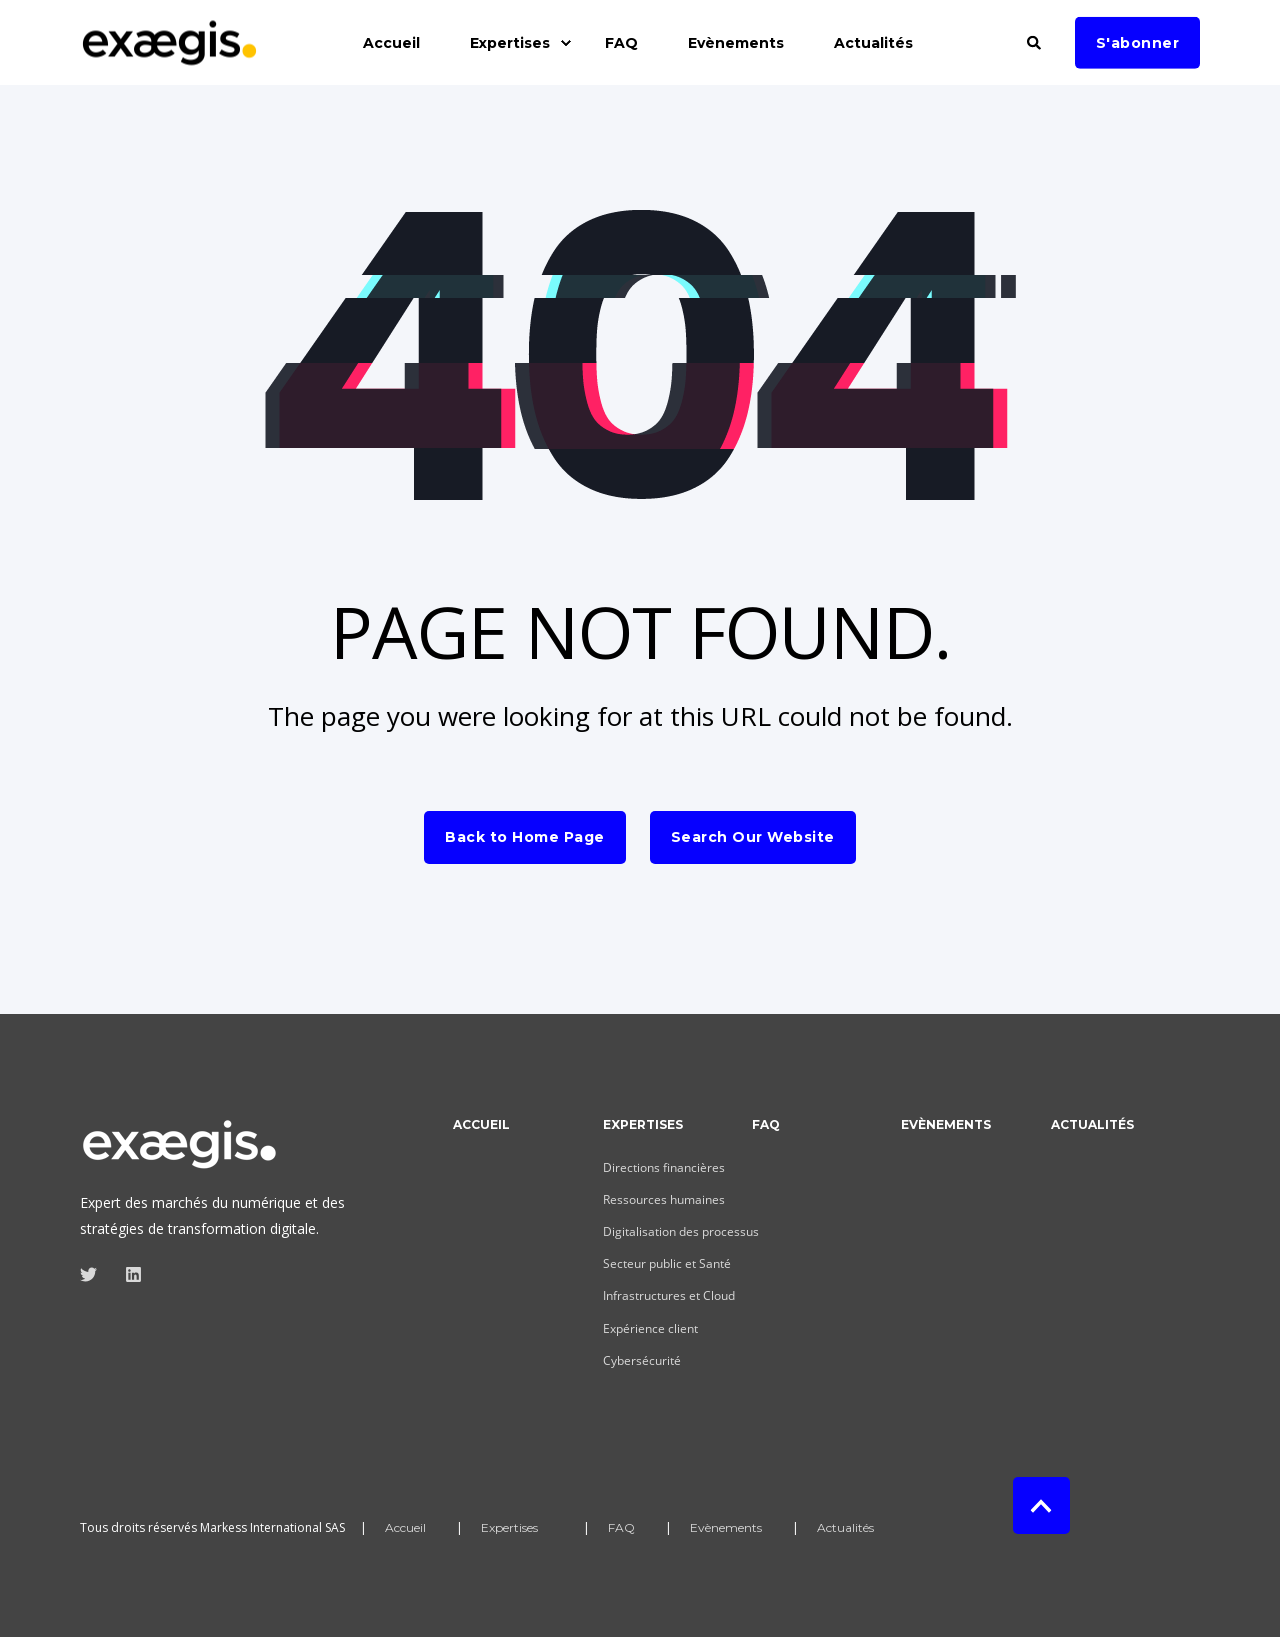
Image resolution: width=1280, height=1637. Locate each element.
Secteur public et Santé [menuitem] (667, 1263)
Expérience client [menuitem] (650, 1328)
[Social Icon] (94, 1274)
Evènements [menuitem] (946, 1125)
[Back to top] (1041, 1505)
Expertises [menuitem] (643, 1125)
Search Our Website (753, 837)
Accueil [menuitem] (481, 1125)
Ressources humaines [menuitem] (664, 1199)
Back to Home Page (525, 837)
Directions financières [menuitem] (664, 1167)
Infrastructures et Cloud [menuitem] (669, 1295)
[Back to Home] (170, 54)
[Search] (1036, 40)
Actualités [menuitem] (1092, 1125)
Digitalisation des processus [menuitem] (681, 1231)
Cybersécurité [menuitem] (642, 1360)
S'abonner (1138, 42)
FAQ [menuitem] (766, 1125)
